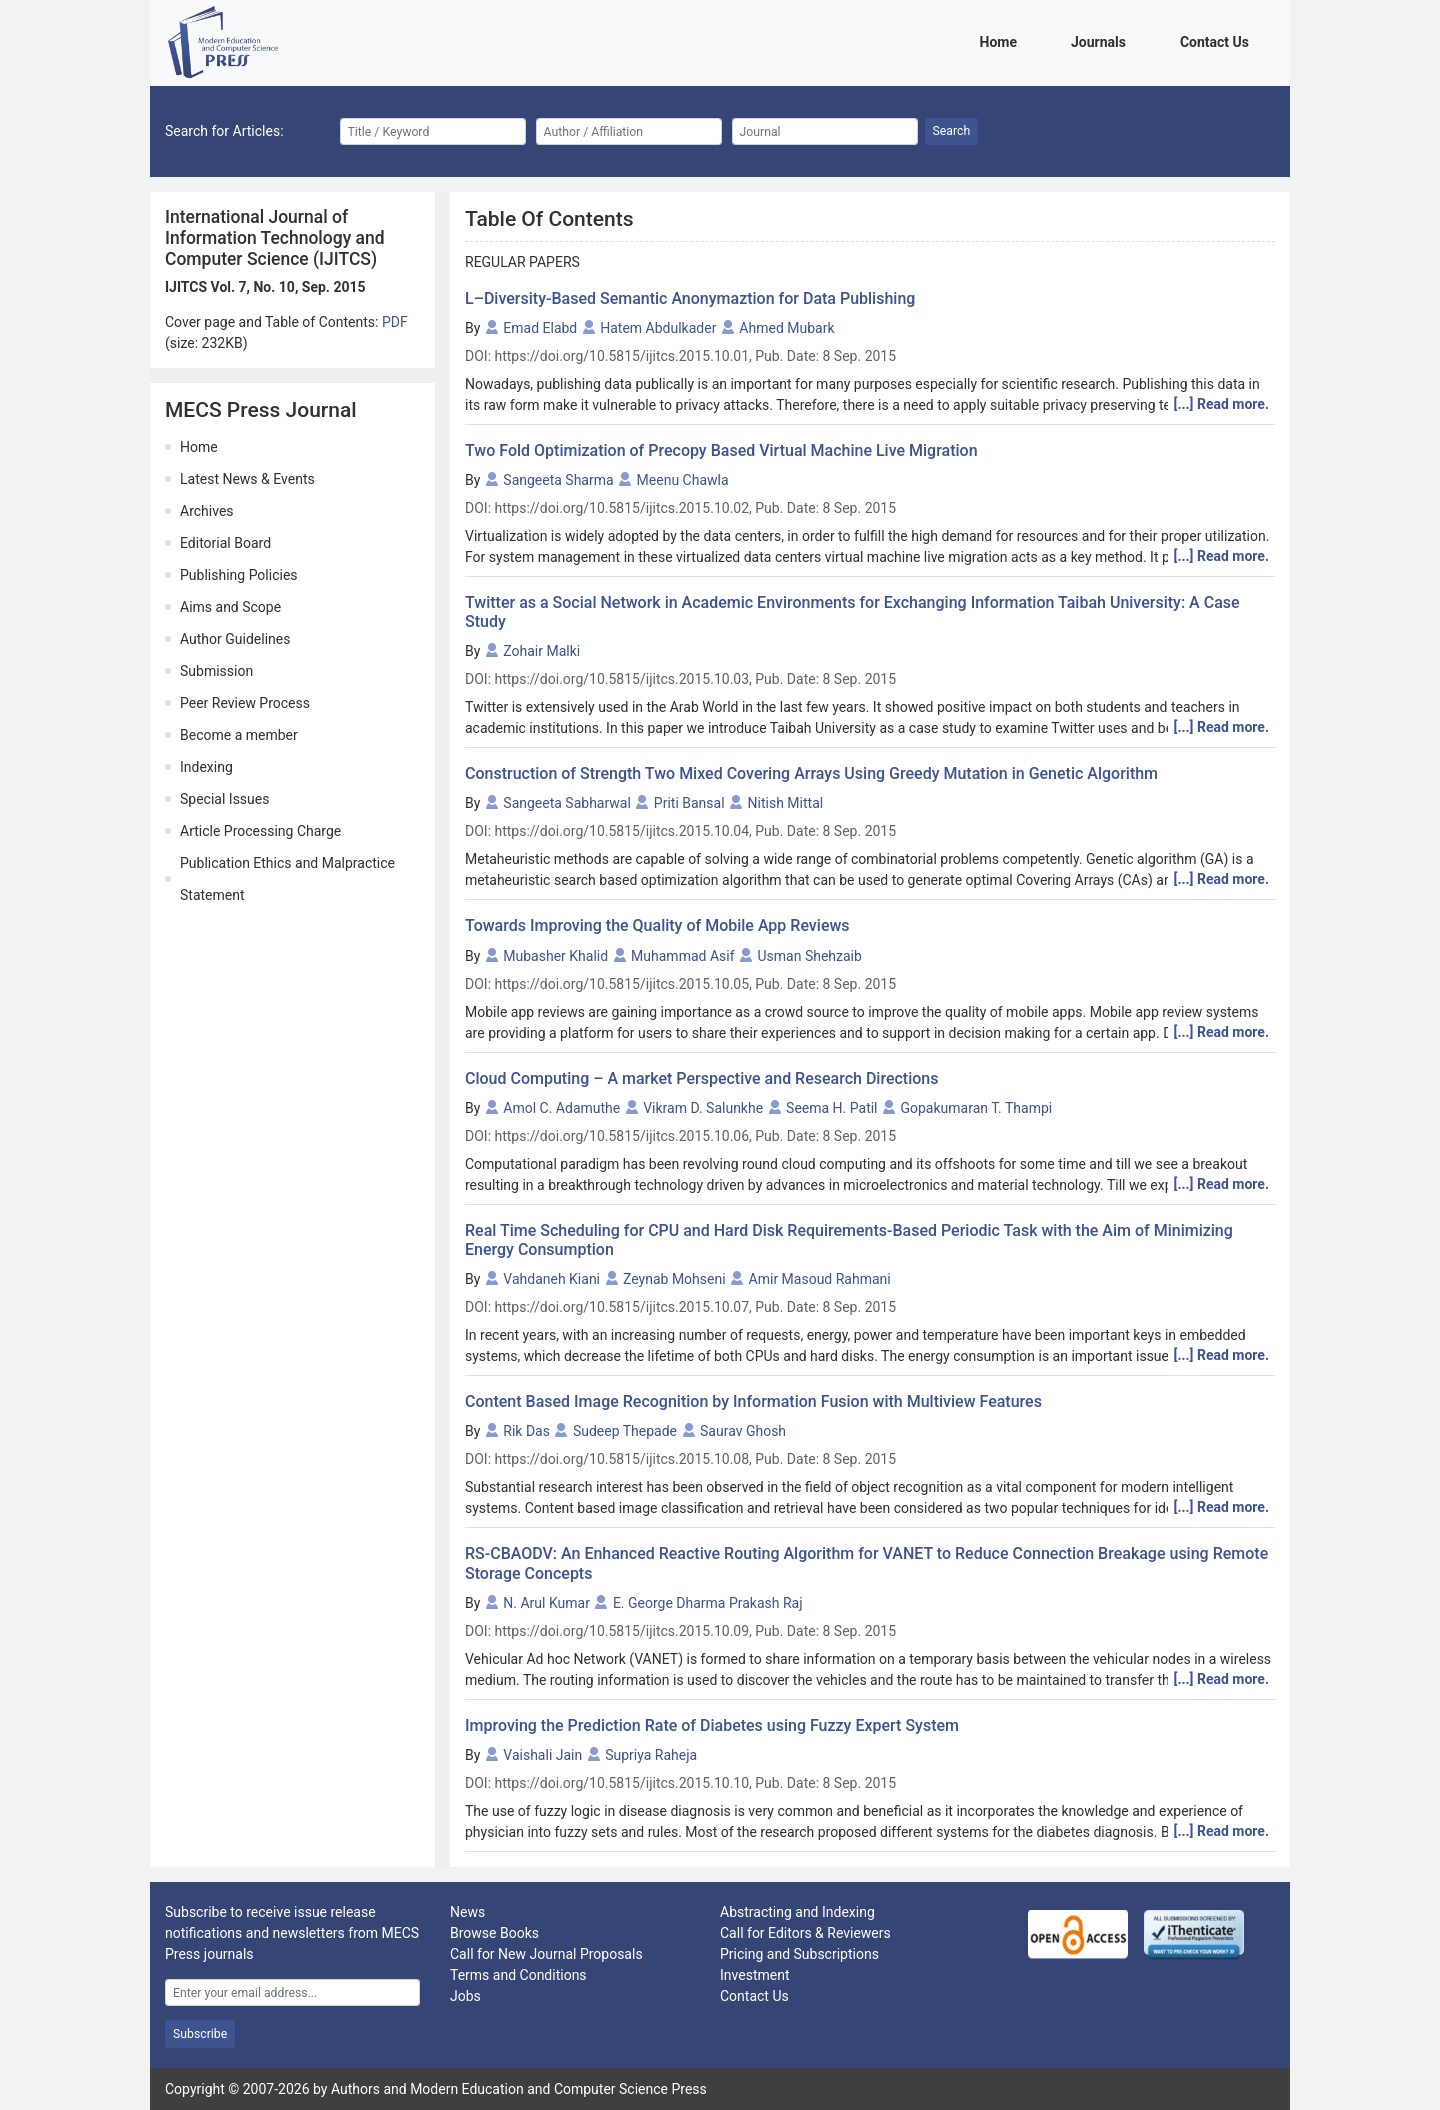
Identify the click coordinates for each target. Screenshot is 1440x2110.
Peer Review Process (245, 703)
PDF (395, 322)
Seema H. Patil (831, 1108)
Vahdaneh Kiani (551, 1279)
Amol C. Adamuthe (561, 1108)
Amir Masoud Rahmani (820, 1279)
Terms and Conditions (518, 1975)
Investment (754, 1975)
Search (952, 131)
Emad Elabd (540, 328)
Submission (216, 671)
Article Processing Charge (260, 831)
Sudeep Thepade (625, 1431)
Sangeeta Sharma (558, 480)
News (467, 1912)
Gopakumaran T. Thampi (976, 1108)
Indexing (206, 767)
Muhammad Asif (682, 956)
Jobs (465, 1996)
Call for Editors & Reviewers (805, 1933)
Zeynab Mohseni (674, 1279)
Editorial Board (225, 543)
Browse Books (494, 1933)
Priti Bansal (689, 803)
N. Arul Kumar (546, 1603)
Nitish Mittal (786, 803)
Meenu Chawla (683, 480)
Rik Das (526, 1431)
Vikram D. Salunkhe (703, 1108)
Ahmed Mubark (786, 328)
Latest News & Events (247, 479)
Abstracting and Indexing (797, 1912)
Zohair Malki (541, 651)
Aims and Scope (230, 607)
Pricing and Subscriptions (799, 1954)
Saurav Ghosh (743, 1431)
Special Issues (224, 799)
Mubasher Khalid (555, 956)
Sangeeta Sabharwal (567, 803)
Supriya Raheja (651, 1755)
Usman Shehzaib (810, 956)
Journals (1102, 40)
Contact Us (1218, 40)
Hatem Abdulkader (658, 328)
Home (1002, 40)
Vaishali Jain (542, 1755)
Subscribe (200, 2034)
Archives (207, 511)
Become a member (239, 735)
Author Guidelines (235, 639)
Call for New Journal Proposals (546, 1954)
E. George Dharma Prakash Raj (708, 1603)
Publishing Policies (239, 575)
